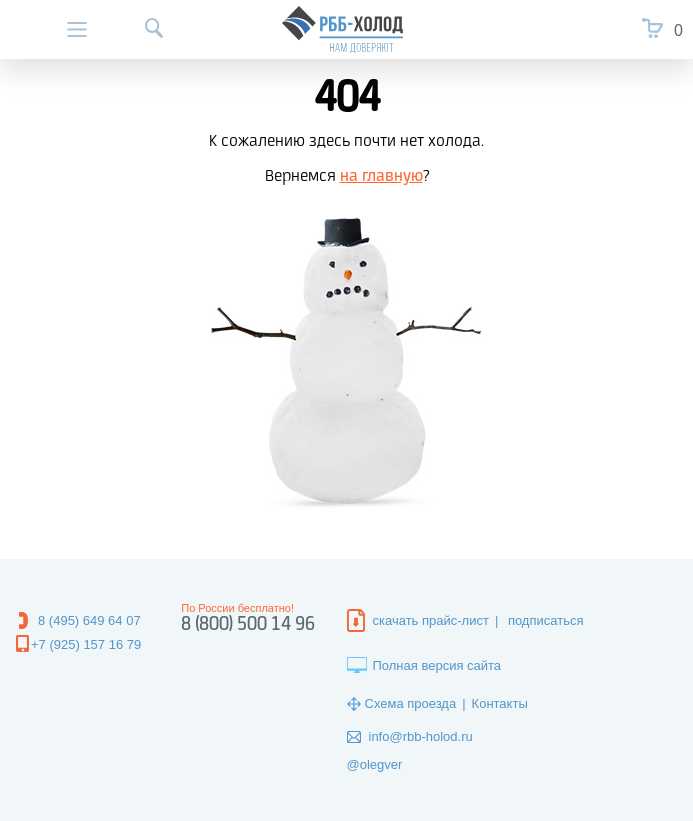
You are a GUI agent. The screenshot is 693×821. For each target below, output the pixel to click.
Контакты (500, 703)
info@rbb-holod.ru (421, 736)
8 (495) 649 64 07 (89, 620)
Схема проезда (411, 703)
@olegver (375, 764)
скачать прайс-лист (431, 620)
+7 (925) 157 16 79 (86, 644)
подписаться (546, 620)
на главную (381, 176)
